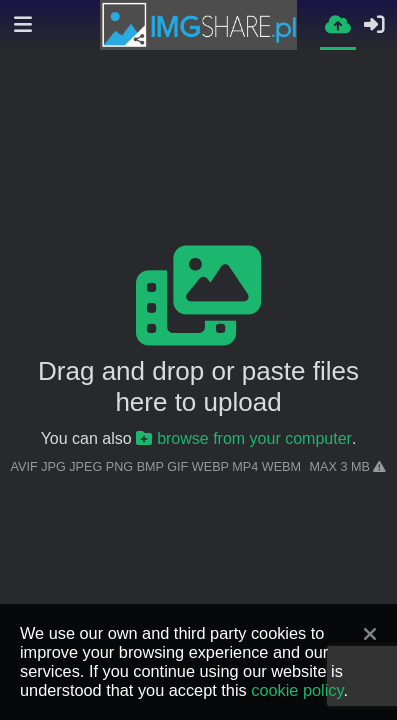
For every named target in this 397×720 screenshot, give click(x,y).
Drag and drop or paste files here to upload (198, 386)
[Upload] (338, 23)
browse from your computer (244, 438)
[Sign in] (374, 25)
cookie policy (297, 690)
